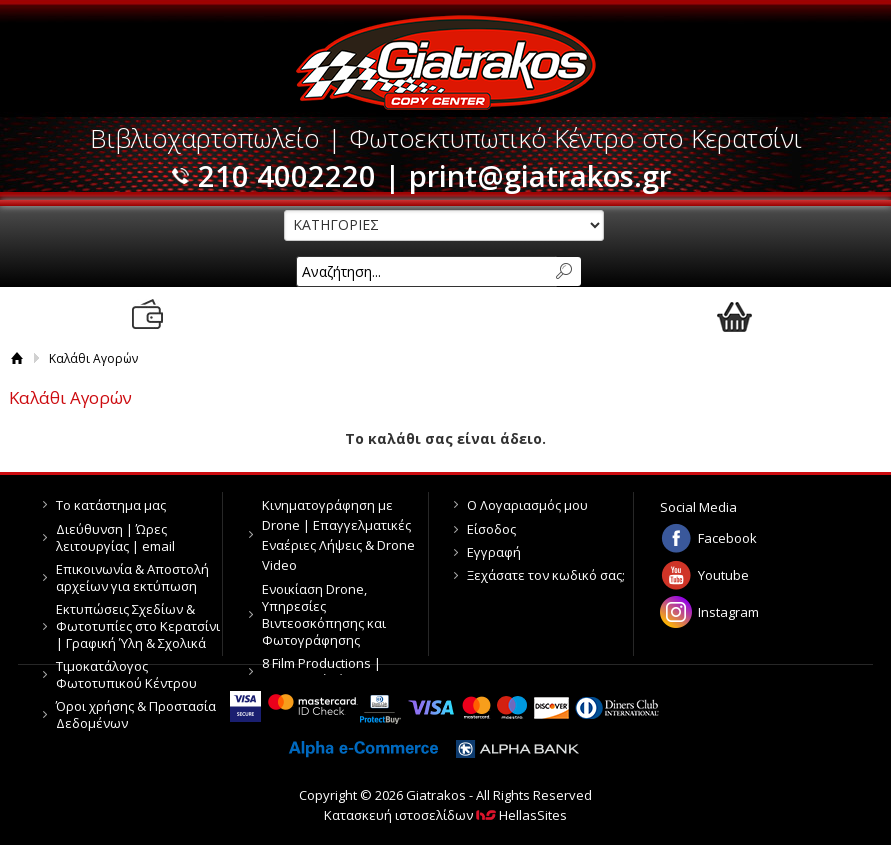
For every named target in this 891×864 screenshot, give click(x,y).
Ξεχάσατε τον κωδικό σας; (546, 575)
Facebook (727, 538)
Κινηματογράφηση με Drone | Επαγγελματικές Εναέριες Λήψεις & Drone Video (338, 535)
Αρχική (16, 358)
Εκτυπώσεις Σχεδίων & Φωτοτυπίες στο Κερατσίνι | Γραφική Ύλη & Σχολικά (138, 626)
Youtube (723, 575)
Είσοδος (491, 529)
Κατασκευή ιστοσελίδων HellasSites (445, 815)
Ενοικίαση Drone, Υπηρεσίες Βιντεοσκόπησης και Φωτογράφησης (324, 614)
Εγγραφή (494, 552)
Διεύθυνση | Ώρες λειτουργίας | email (115, 537)
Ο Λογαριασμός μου (527, 505)
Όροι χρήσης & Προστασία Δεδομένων (136, 714)
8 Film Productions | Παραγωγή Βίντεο (321, 671)
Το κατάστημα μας (111, 505)
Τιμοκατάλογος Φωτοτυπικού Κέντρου (126, 674)
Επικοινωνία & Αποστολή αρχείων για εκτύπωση (132, 577)
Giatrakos (445, 62)
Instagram (728, 612)
